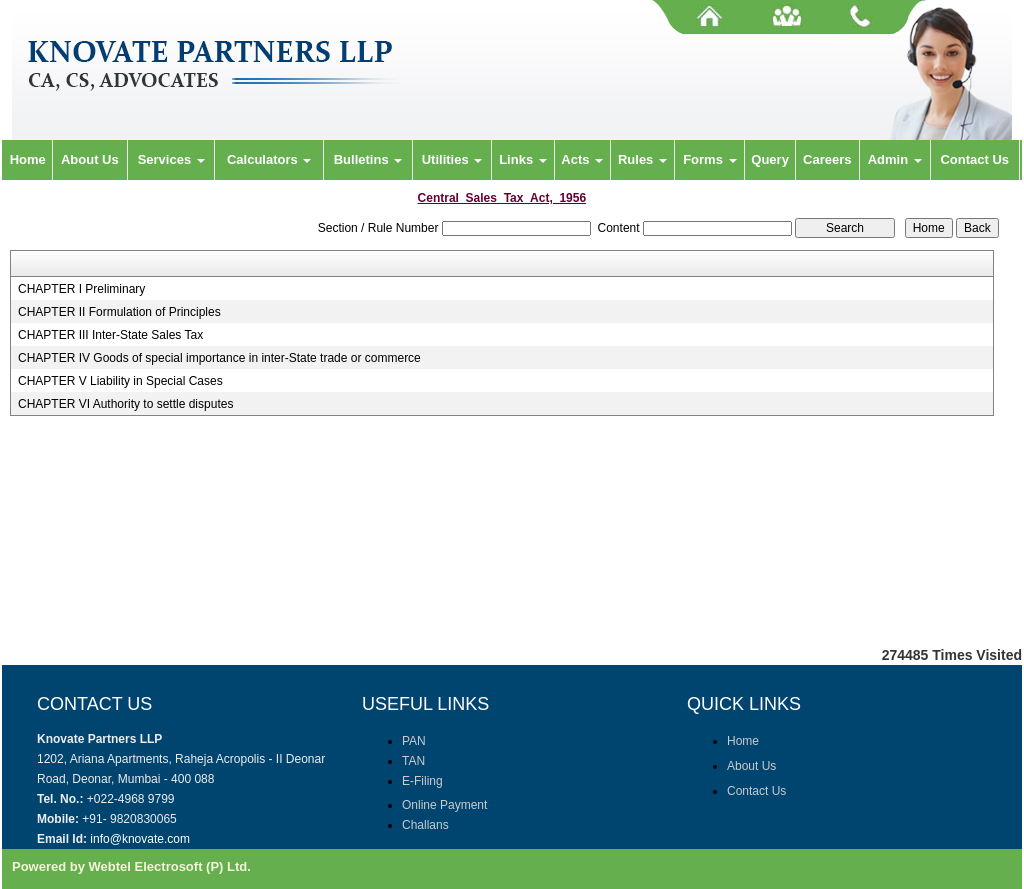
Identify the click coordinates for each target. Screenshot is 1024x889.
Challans (425, 825)
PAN (414, 741)
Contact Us (974, 159)
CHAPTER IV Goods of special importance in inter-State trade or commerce (219, 358)
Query (770, 159)
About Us (90, 159)
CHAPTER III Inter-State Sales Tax (110, 335)
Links (523, 159)
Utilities (452, 159)
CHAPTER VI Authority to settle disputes (125, 404)
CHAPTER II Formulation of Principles (119, 312)
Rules (642, 159)
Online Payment (444, 805)
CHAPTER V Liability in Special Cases (120, 381)
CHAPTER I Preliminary (81, 289)
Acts (582, 159)
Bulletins (368, 159)
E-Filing (422, 781)
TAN (413, 761)
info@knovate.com (140, 839)
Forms (709, 159)
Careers (827, 159)
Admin (895, 159)
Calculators (269, 159)
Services (171, 159)
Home (28, 159)
